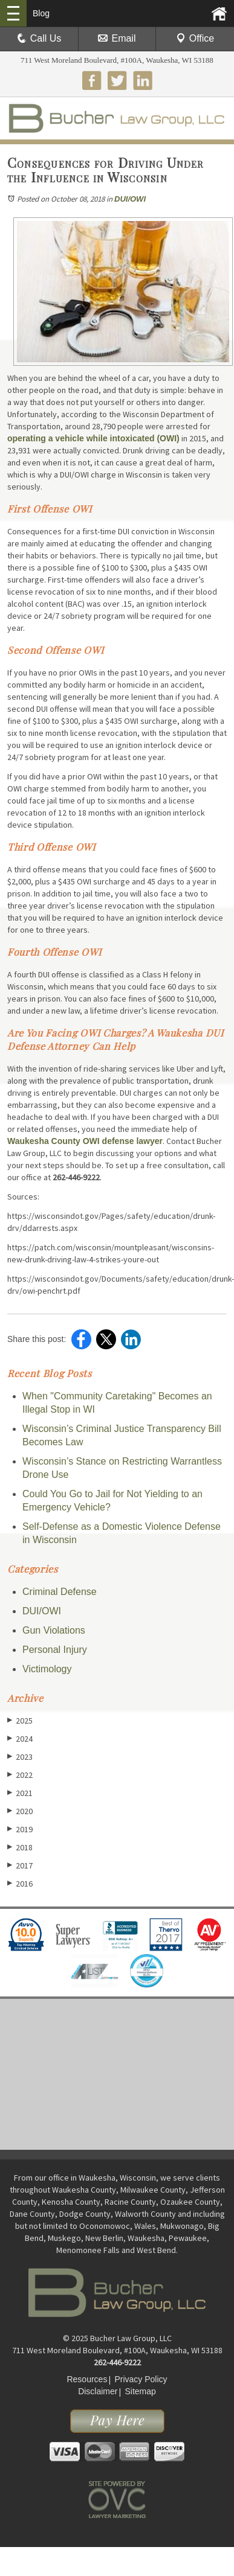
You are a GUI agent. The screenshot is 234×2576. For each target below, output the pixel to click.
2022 (20, 1774)
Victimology (47, 1669)
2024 (20, 1738)
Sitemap (140, 2391)
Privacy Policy (140, 2379)
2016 (20, 1883)
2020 (20, 1811)
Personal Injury (54, 1649)
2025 (20, 1720)
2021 (20, 1792)
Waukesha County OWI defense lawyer (85, 1141)
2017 (20, 1865)
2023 (20, 1756)
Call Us (39, 38)
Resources (87, 2379)
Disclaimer (97, 2391)
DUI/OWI (130, 198)
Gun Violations (53, 1630)
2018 (20, 1847)
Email (116, 38)
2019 (20, 1829)
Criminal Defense (59, 1592)
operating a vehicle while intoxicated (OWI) (93, 438)
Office (195, 38)
